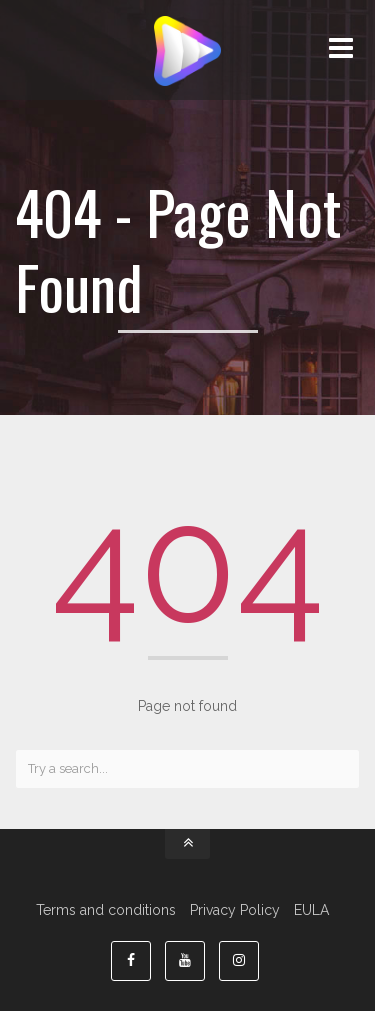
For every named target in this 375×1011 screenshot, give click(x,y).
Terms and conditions (106, 910)
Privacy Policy (235, 910)
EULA (311, 910)
